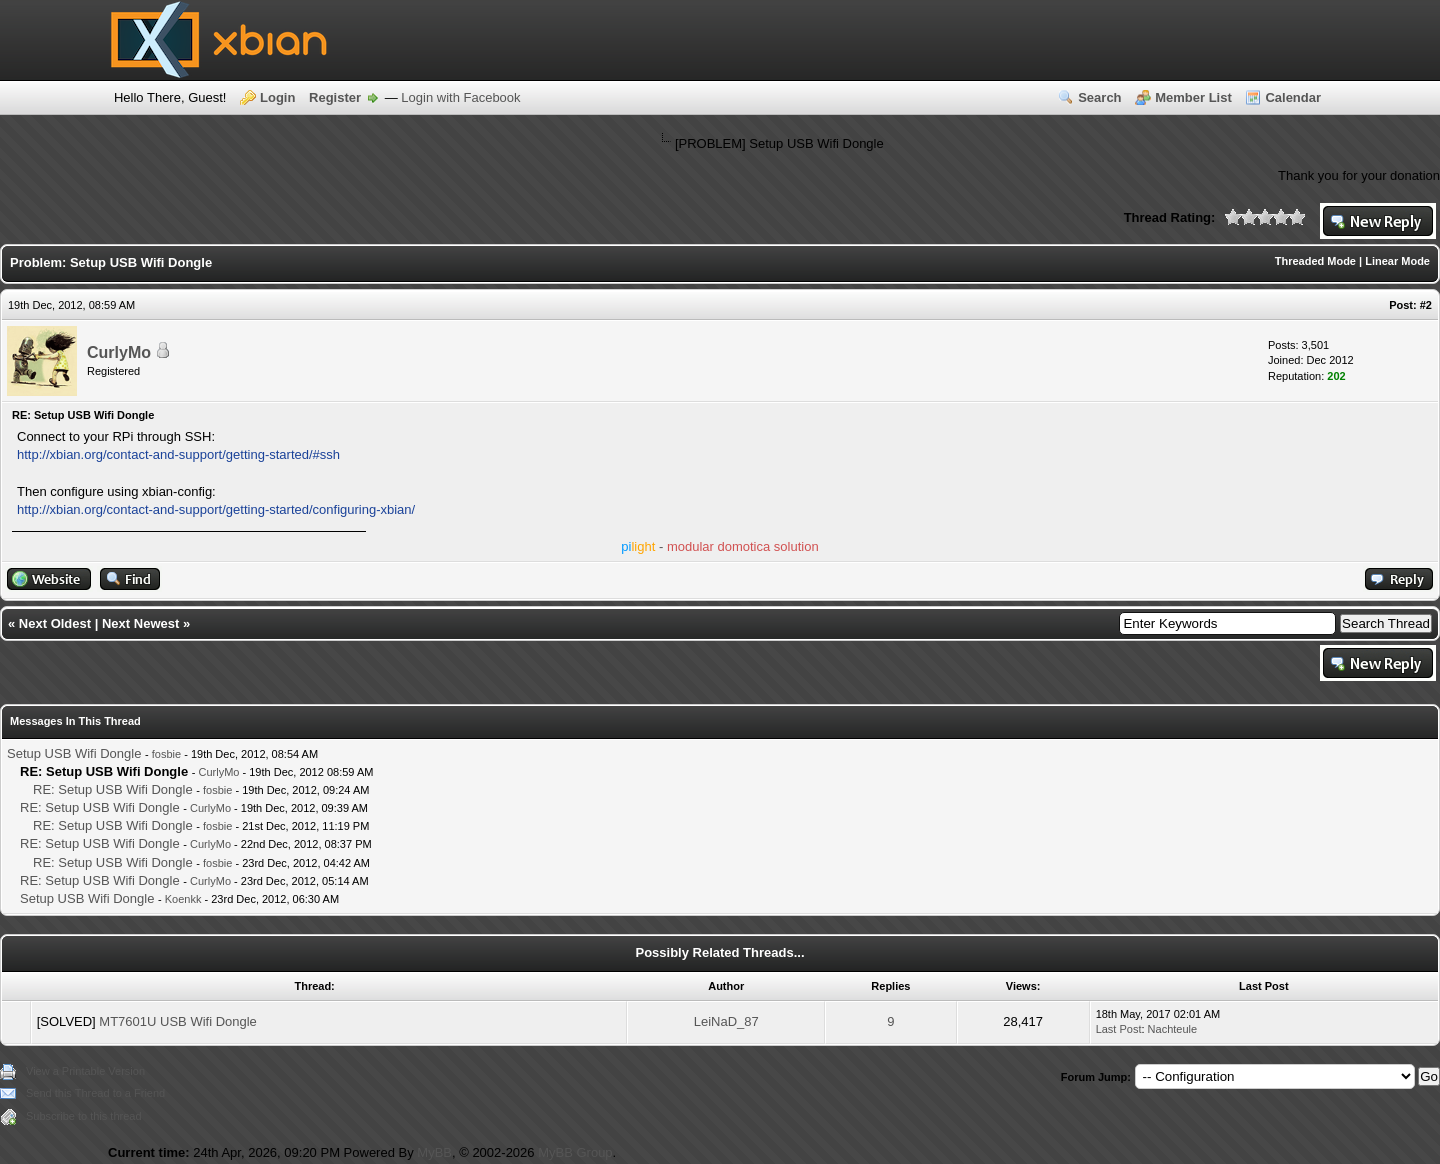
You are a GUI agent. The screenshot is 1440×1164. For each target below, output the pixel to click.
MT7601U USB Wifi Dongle (178, 1021)
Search (1099, 97)
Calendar (1293, 97)
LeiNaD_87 (726, 1021)
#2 (1426, 305)
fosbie (166, 754)
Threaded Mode (1315, 261)
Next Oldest (55, 623)
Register (335, 97)
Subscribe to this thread (84, 1116)
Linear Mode (1397, 261)
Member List (1193, 97)
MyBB (434, 1152)
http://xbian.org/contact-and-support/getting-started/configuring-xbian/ (216, 509)
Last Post (1119, 1029)
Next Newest (140, 623)
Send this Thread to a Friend (95, 1093)
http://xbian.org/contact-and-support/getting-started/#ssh (178, 454)
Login (277, 97)
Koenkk (183, 899)
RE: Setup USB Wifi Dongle (113, 789)
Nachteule (1173, 1029)
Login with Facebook (460, 97)
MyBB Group (575, 1152)
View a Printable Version (85, 1071)
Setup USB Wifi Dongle (74, 753)
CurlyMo (119, 352)
